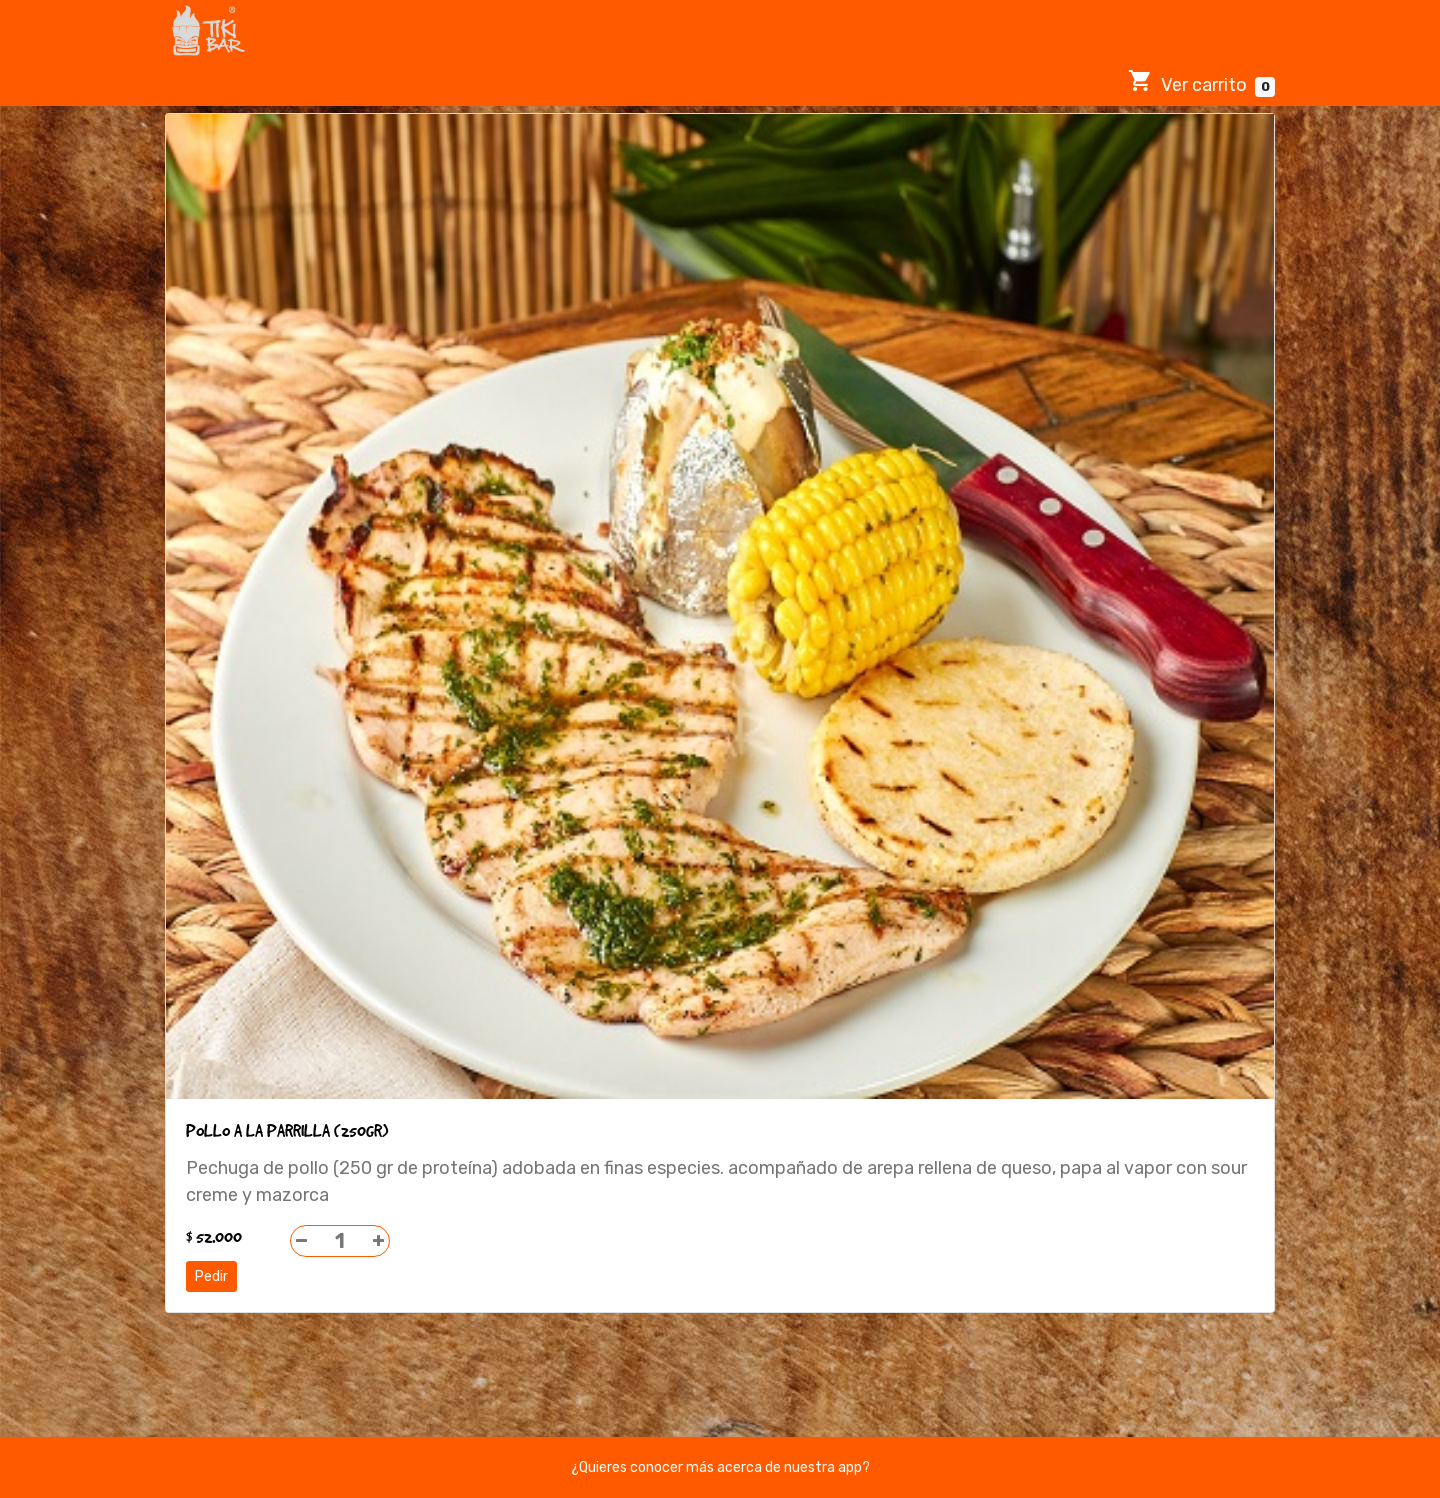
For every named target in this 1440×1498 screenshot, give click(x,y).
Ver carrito (1201, 82)
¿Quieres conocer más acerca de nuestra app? (720, 1467)
